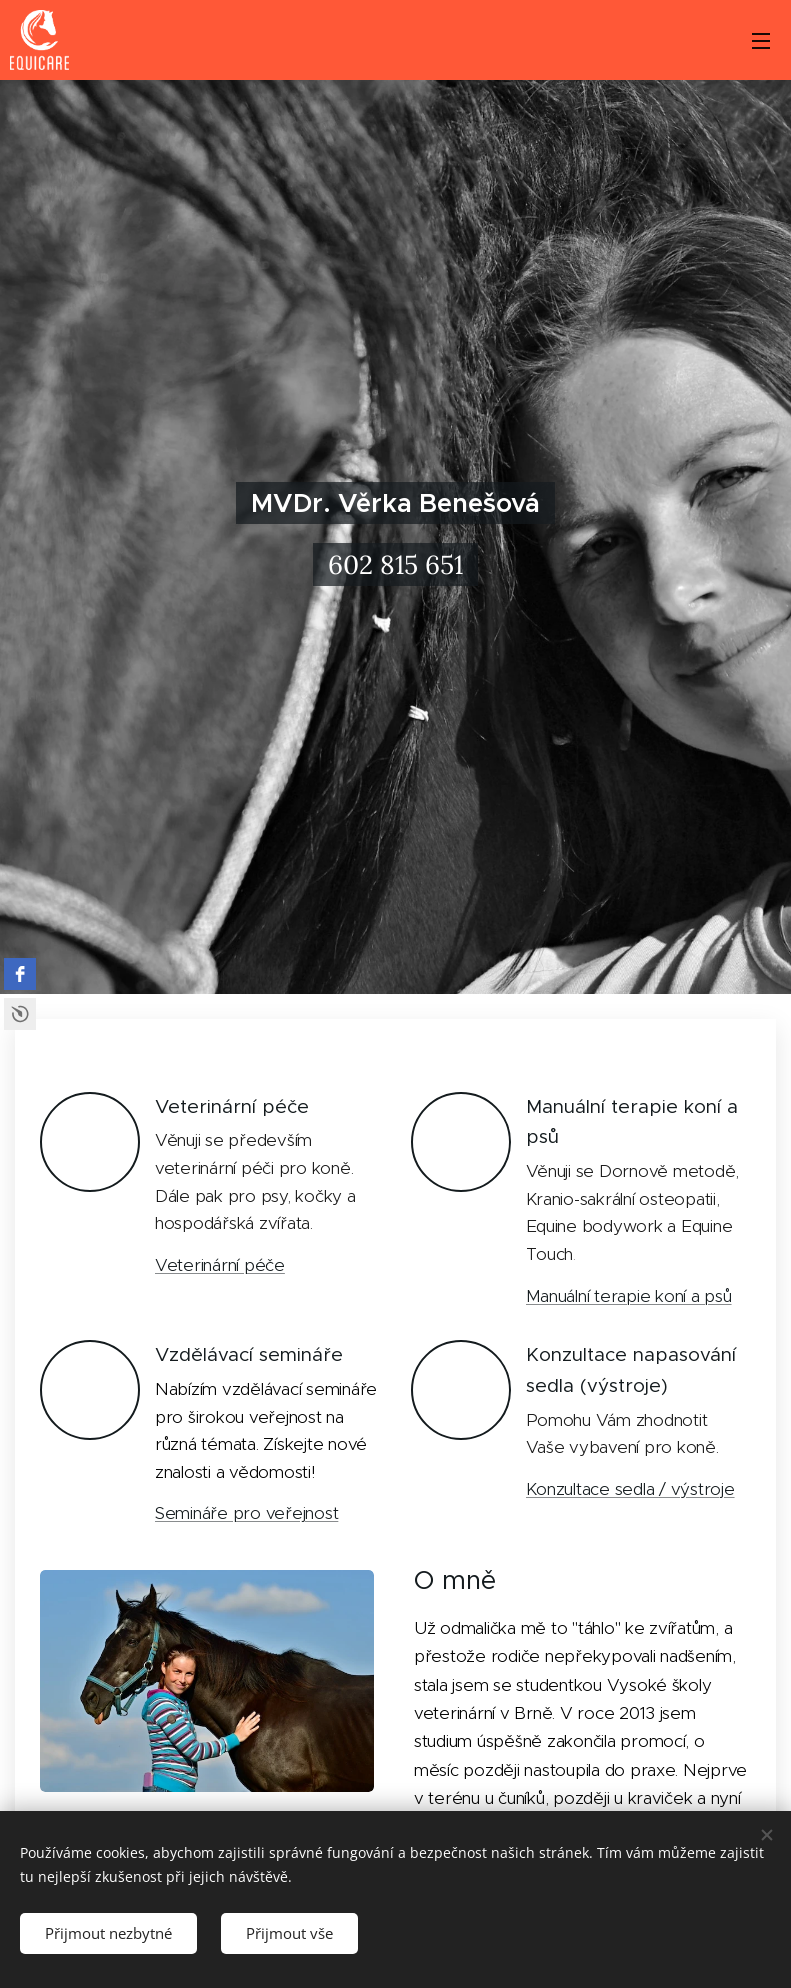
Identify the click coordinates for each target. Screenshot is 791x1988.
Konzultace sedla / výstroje (630, 1489)
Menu (761, 41)
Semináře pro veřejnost (246, 1513)
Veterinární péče (220, 1265)
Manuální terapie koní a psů (629, 1296)
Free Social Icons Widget (20, 1014)
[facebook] (20, 974)
